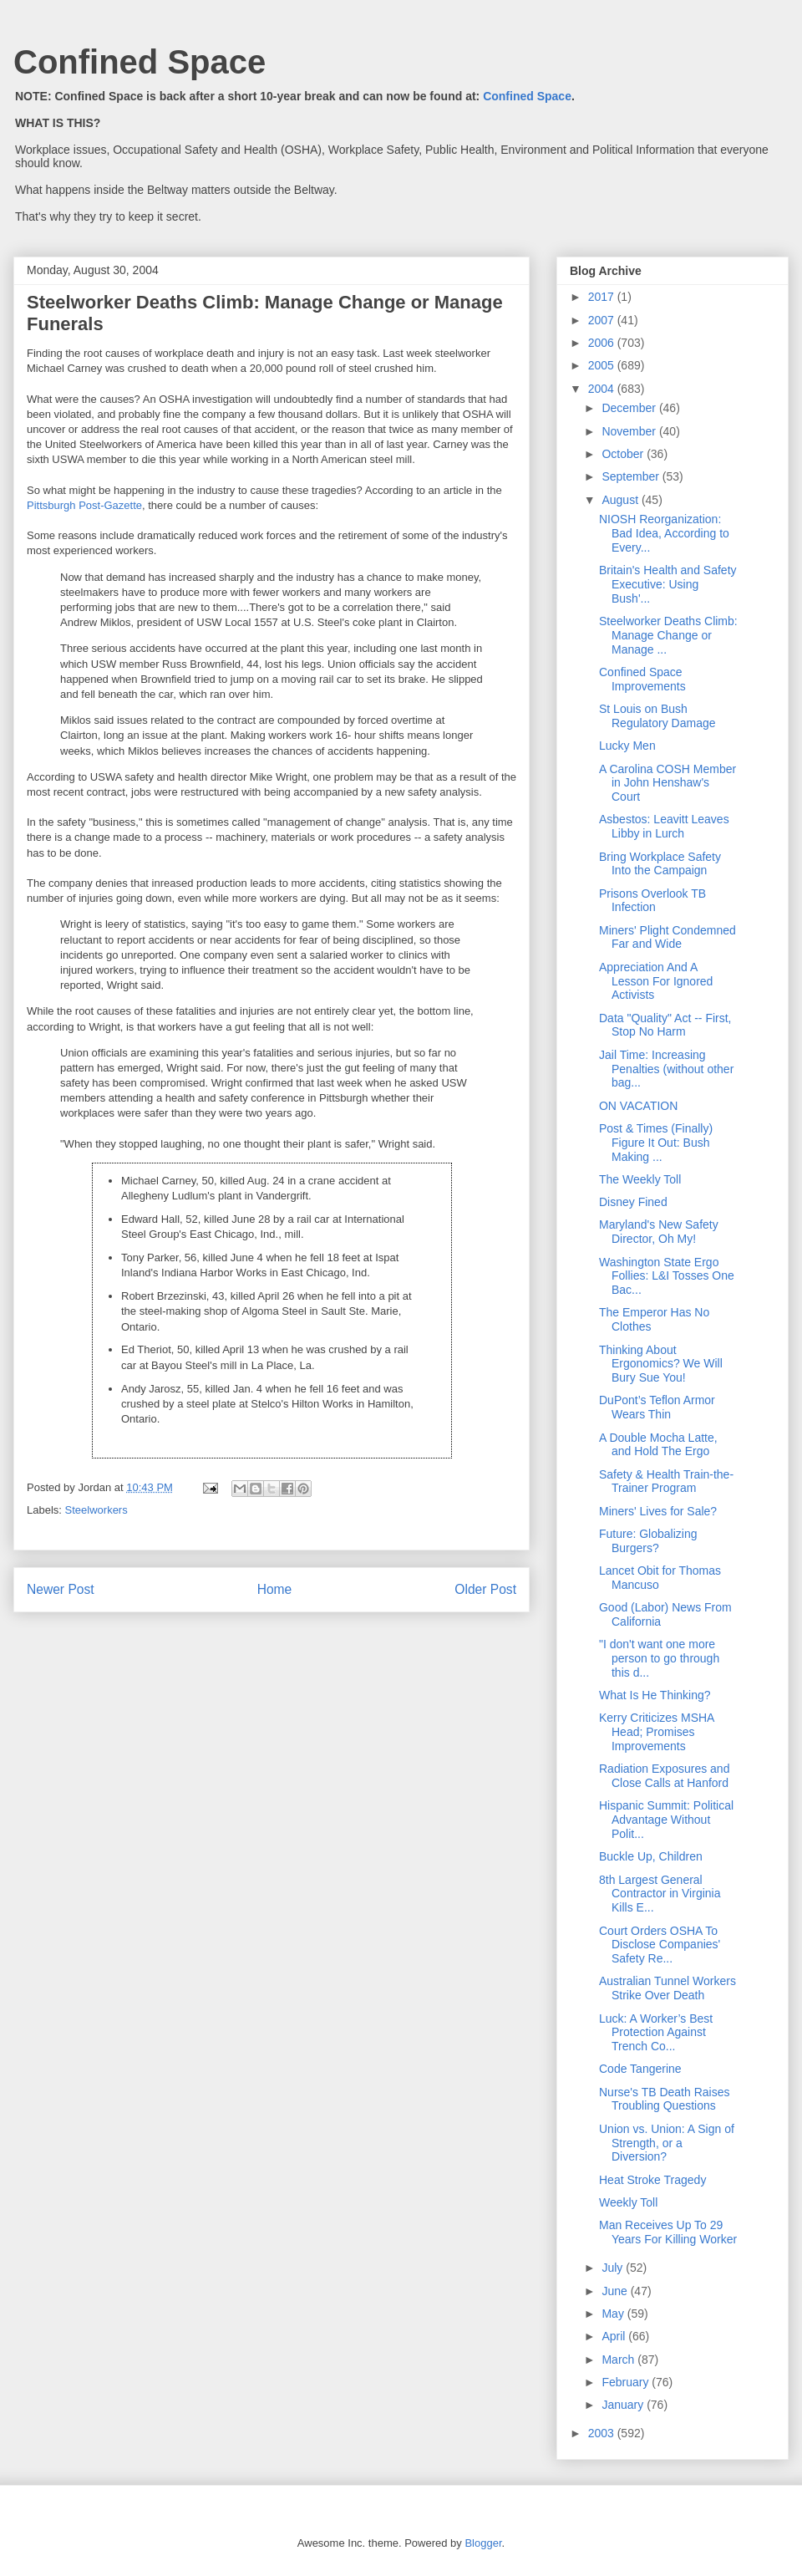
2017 (602, 296)
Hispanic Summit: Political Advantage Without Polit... (666, 1819)
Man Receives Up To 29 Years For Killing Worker (668, 2232)
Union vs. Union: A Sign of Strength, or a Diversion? (666, 2143)
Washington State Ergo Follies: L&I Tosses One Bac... (666, 1276)
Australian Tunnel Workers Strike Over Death (667, 1988)
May (614, 2313)
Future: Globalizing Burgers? (648, 1541)
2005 (602, 365)
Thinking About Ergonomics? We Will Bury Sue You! (661, 1364)
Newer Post (60, 1589)
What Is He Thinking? (655, 1695)
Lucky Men (627, 745)
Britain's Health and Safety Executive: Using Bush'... (668, 584)
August (621, 500)
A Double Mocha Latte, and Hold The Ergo (658, 1445)
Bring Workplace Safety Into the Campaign (660, 864)
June (616, 2291)
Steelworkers (96, 1510)
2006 (602, 342)
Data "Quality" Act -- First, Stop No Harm (665, 1025)
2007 (602, 320)
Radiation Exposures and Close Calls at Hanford (664, 1775)
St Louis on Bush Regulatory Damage (657, 716)
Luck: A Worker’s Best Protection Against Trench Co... (656, 2033)
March (619, 2359)
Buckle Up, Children (651, 1856)
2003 (602, 2433)
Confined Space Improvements (642, 679)
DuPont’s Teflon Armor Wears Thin (657, 1407)
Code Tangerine (640, 2068)
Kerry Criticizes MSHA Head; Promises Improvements (656, 1732)
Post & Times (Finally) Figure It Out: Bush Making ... (656, 1142)
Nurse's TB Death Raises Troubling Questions (664, 2099)
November (630, 431)
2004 (602, 388)
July (614, 2267)
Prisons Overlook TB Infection (652, 900)
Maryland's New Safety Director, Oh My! (658, 1231)
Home (274, 1589)
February (627, 2382)
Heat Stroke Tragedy (652, 2180)
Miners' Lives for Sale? (658, 1511)
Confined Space (139, 61)
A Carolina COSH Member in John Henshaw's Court (667, 783)
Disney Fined (633, 1202)
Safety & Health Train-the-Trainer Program (666, 1481)
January (624, 2404)
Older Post (485, 1589)
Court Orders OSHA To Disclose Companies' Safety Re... (659, 1945)
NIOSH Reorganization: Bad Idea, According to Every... (664, 533)
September (632, 476)
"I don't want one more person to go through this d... (659, 1658)
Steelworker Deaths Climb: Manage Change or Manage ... (668, 635)
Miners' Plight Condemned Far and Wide (667, 937)
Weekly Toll (628, 2202)
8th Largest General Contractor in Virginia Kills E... (659, 1894)
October (624, 454)
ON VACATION (638, 1105)
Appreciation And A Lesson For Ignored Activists (656, 981)
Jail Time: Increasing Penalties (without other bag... (666, 1069)
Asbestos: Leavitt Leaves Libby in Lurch (664, 826)
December (630, 408)
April (615, 2336)
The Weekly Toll (640, 1179)
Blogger (482, 2543)
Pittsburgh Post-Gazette (84, 505)
